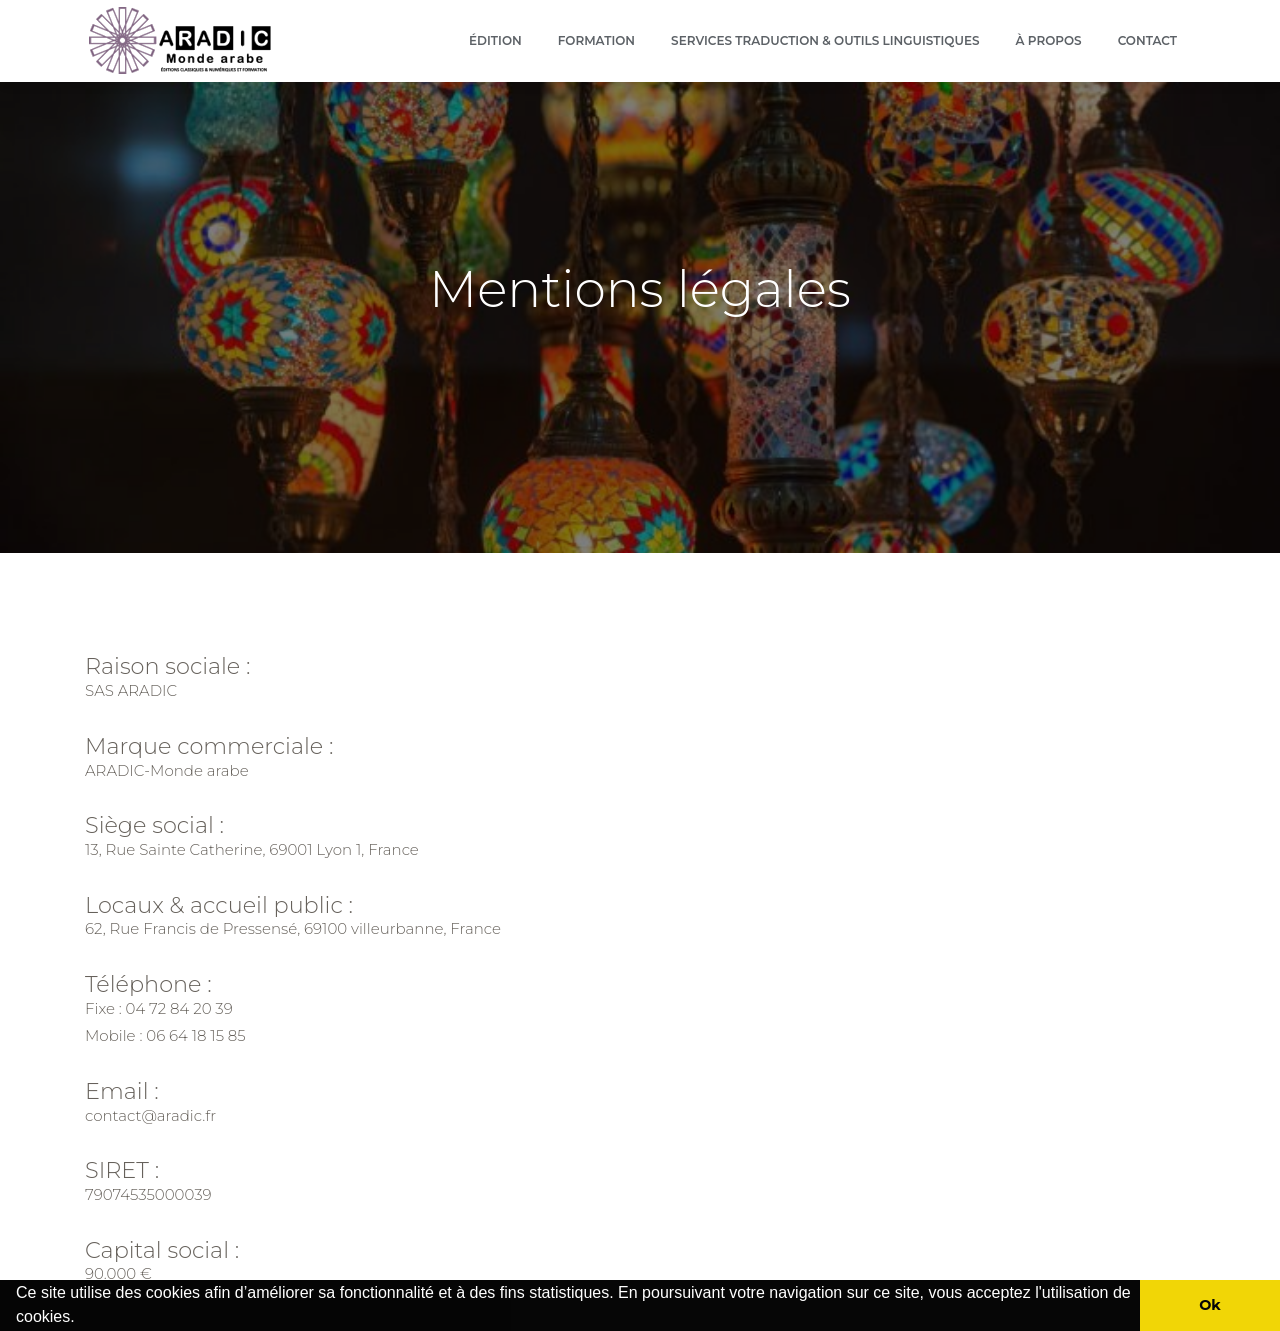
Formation (596, 40)
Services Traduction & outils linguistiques (825, 40)
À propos (1049, 40)
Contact (1147, 40)
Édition (495, 40)
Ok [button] (1210, 1305)
